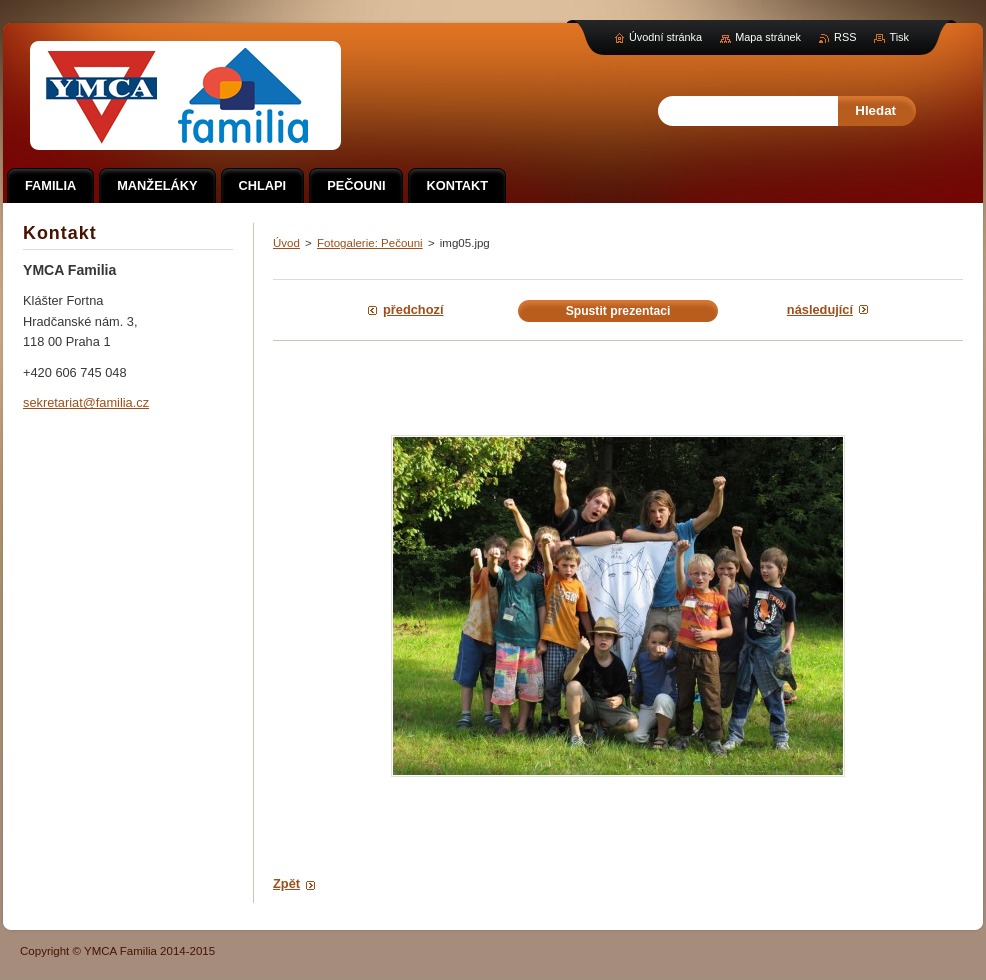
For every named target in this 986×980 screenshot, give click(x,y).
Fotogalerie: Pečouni (370, 243)
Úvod (286, 243)
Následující (820, 309)
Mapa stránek (768, 37)
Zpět (286, 883)
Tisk (899, 37)
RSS (845, 37)
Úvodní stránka (665, 37)
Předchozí (413, 309)
